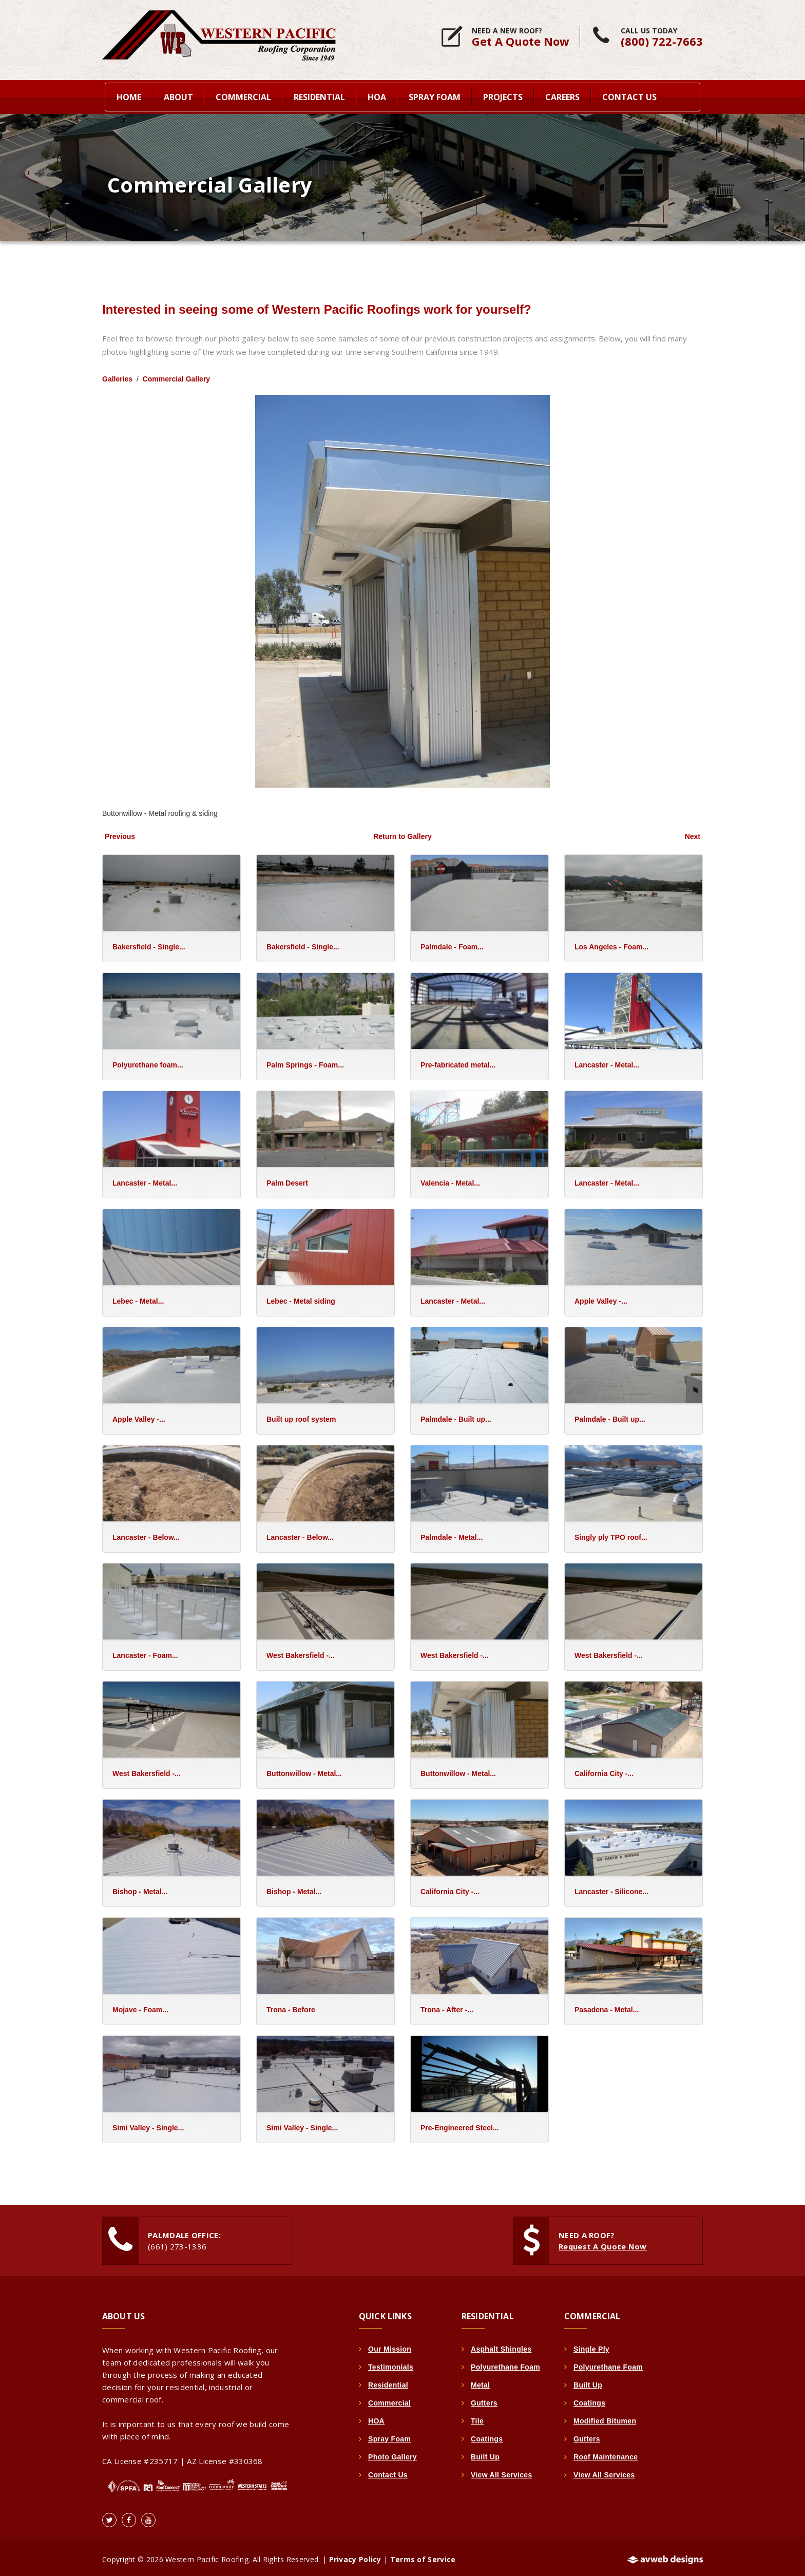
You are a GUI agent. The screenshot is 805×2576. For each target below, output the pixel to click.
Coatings (487, 2433)
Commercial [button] (243, 95)
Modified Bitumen (604, 2415)
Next (692, 831)
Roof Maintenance (605, 2451)
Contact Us (629, 95)
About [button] (178, 95)
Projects (503, 95)
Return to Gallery (402, 831)
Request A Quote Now (603, 2241)
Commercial (389, 2397)
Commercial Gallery (176, 373)
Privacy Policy (355, 2554)
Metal (480, 2379)
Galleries (117, 373)
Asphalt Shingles (501, 2343)
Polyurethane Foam (505, 2361)
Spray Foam (389, 2433)
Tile (477, 2415)
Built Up (485, 2451)
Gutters (484, 2397)
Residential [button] (319, 95)
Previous (120, 831)
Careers (562, 95)
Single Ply (591, 2343)
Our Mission (389, 2343)
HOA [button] (377, 95)
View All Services (501, 2469)
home (129, 95)
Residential (388, 2379)
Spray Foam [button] (435, 95)
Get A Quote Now (520, 41)
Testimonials (390, 2361)
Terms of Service (423, 2554)
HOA (376, 2415)
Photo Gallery (392, 2451)
